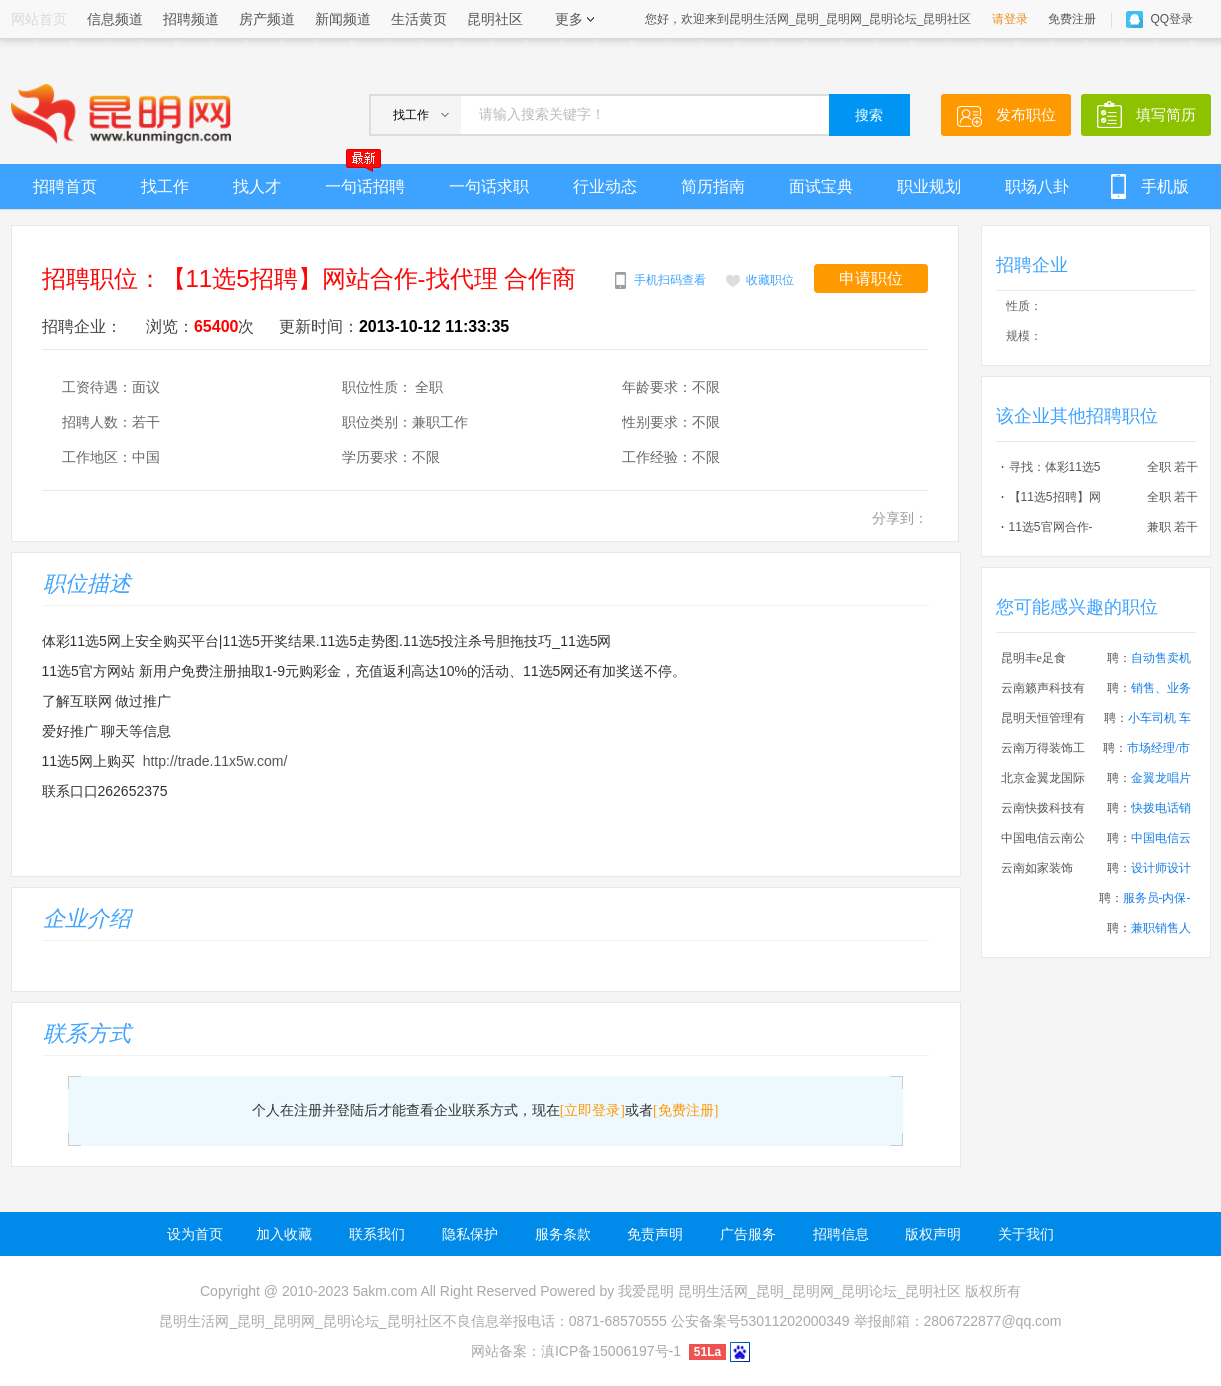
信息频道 (115, 19)
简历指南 (713, 186)
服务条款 (563, 1234)
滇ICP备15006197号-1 (611, 1351)
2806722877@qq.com (993, 1321)
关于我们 (1026, 1234)
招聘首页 (65, 186)
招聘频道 (191, 19)
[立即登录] (592, 1110)
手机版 (1165, 186)
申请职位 (871, 278)
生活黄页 (419, 19)
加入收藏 (284, 1234)
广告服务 (748, 1234)
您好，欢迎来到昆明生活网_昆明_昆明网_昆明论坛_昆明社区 (808, 19)
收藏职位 (770, 280)
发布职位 (1026, 114)
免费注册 (1072, 19)
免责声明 (655, 1234)
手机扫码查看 (670, 280)
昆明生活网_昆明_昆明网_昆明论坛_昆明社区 (819, 1291)
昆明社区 (495, 19)
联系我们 (377, 1234)
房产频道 (267, 19)
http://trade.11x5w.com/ (215, 761)
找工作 (165, 186)
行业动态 (605, 186)
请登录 (1010, 19)
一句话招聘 (365, 179)
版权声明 (933, 1234)
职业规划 (929, 186)
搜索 (869, 115)
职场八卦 (1037, 186)
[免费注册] (685, 1110)
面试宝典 (821, 186)
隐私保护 (470, 1234)
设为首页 (195, 1234)
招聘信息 (841, 1234)
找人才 (257, 186)
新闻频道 (343, 19)
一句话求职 (489, 186)
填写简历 (1166, 114)
